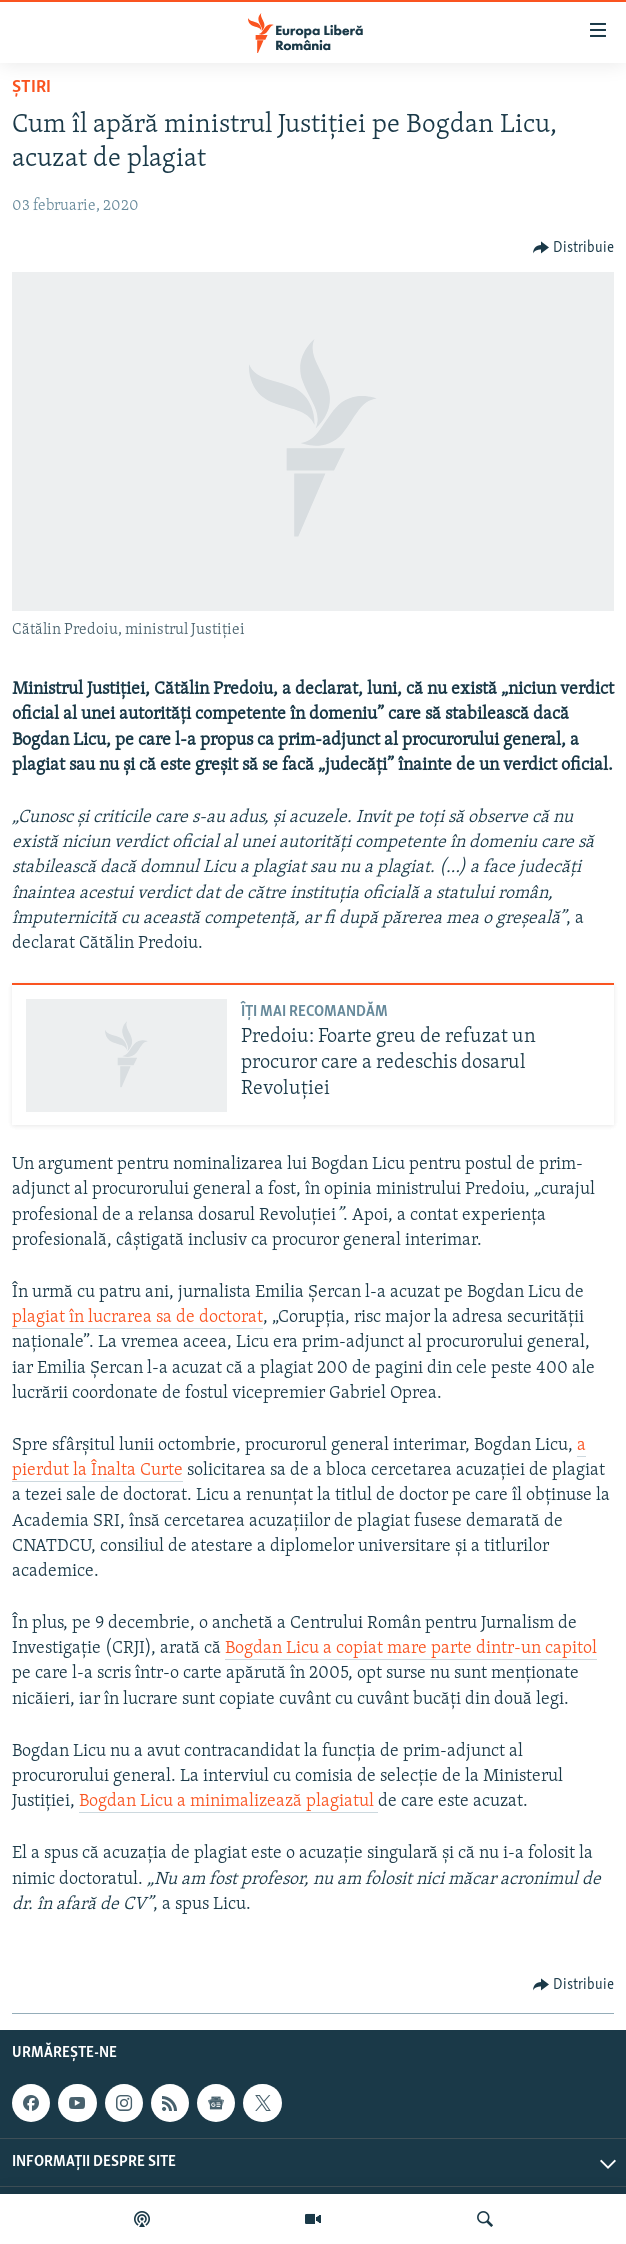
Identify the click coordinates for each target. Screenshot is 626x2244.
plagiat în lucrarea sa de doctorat (137, 1317)
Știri (31, 87)
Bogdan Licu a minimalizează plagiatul (228, 1801)
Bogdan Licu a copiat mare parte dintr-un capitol (411, 1648)
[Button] (574, 248)
